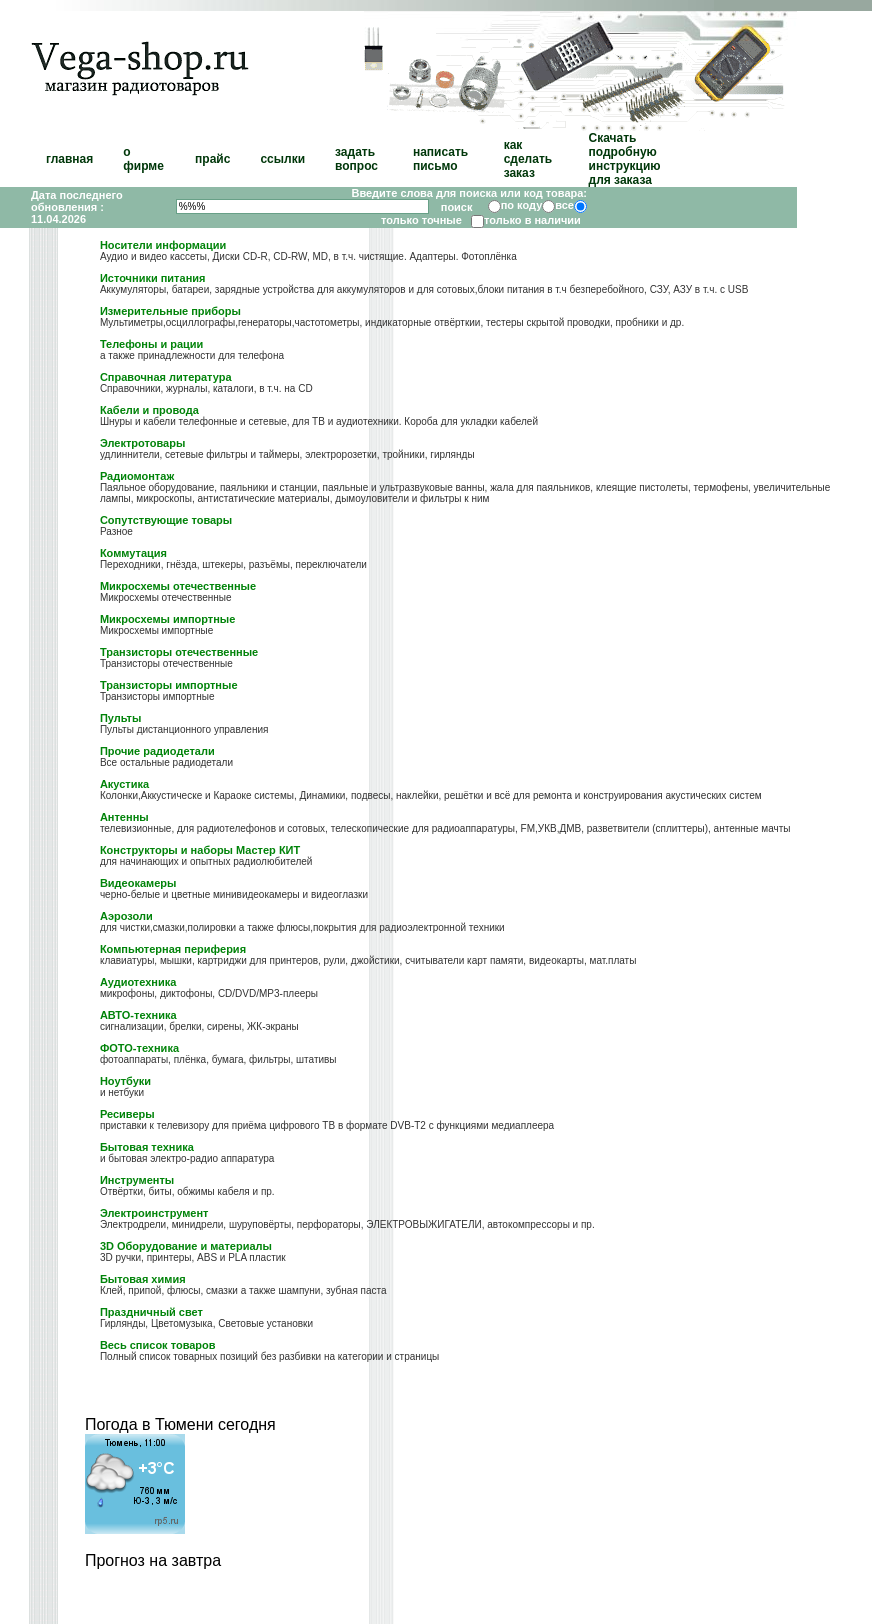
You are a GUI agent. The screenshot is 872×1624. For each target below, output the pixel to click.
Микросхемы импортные (167, 619)
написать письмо (440, 159)
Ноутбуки (125, 1081)
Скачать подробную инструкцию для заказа (625, 159)
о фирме (143, 159)
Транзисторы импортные (169, 685)
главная (69, 159)
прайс (212, 159)
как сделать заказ (528, 159)
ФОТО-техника (139, 1048)
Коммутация (133, 553)
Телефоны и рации (152, 344)
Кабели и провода (149, 410)
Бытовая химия (143, 1279)
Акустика (124, 784)
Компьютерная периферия (173, 949)
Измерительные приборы (170, 311)
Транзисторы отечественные (179, 652)
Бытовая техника (147, 1147)
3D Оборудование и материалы (186, 1246)
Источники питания (153, 278)
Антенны (124, 817)
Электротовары (142, 443)
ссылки (282, 159)
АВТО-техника (138, 1015)
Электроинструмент (154, 1213)
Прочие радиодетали (157, 751)
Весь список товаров (158, 1345)
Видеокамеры (138, 883)
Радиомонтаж (137, 476)
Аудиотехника (138, 982)
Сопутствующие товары (166, 520)
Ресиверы (127, 1114)
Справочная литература (166, 377)
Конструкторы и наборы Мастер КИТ (200, 850)
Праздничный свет (151, 1312)
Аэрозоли (126, 916)
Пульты (120, 718)
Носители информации (163, 245)
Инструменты (137, 1180)
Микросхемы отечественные (178, 586)
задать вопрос (356, 159)
